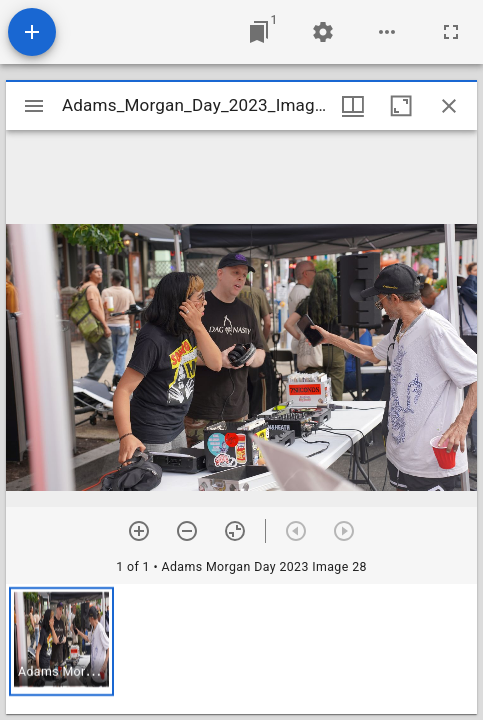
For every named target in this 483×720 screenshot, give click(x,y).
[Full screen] (451, 32)
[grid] (241, 649)
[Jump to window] (259, 32)
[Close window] (449, 106)
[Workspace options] (387, 32)
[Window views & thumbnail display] (353, 106)
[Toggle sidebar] (34, 106)
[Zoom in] (139, 531)
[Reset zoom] (235, 531)
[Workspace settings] (323, 32)
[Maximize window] (401, 106)
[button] (61, 641)
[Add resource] (32, 32)
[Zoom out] (187, 531)
